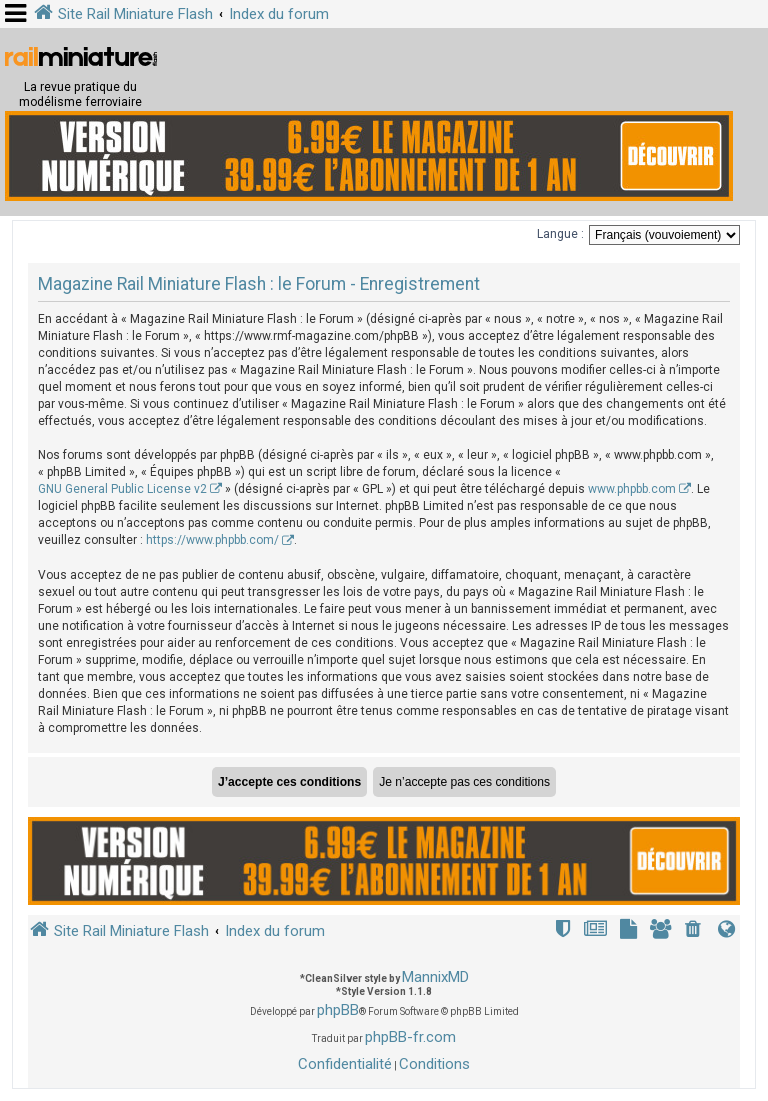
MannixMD (435, 977)
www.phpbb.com (632, 489)
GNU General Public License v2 (122, 489)
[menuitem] (695, 931)
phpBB (338, 1010)
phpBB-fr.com (410, 1037)
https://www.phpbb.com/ (212, 540)
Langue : (560, 234)
